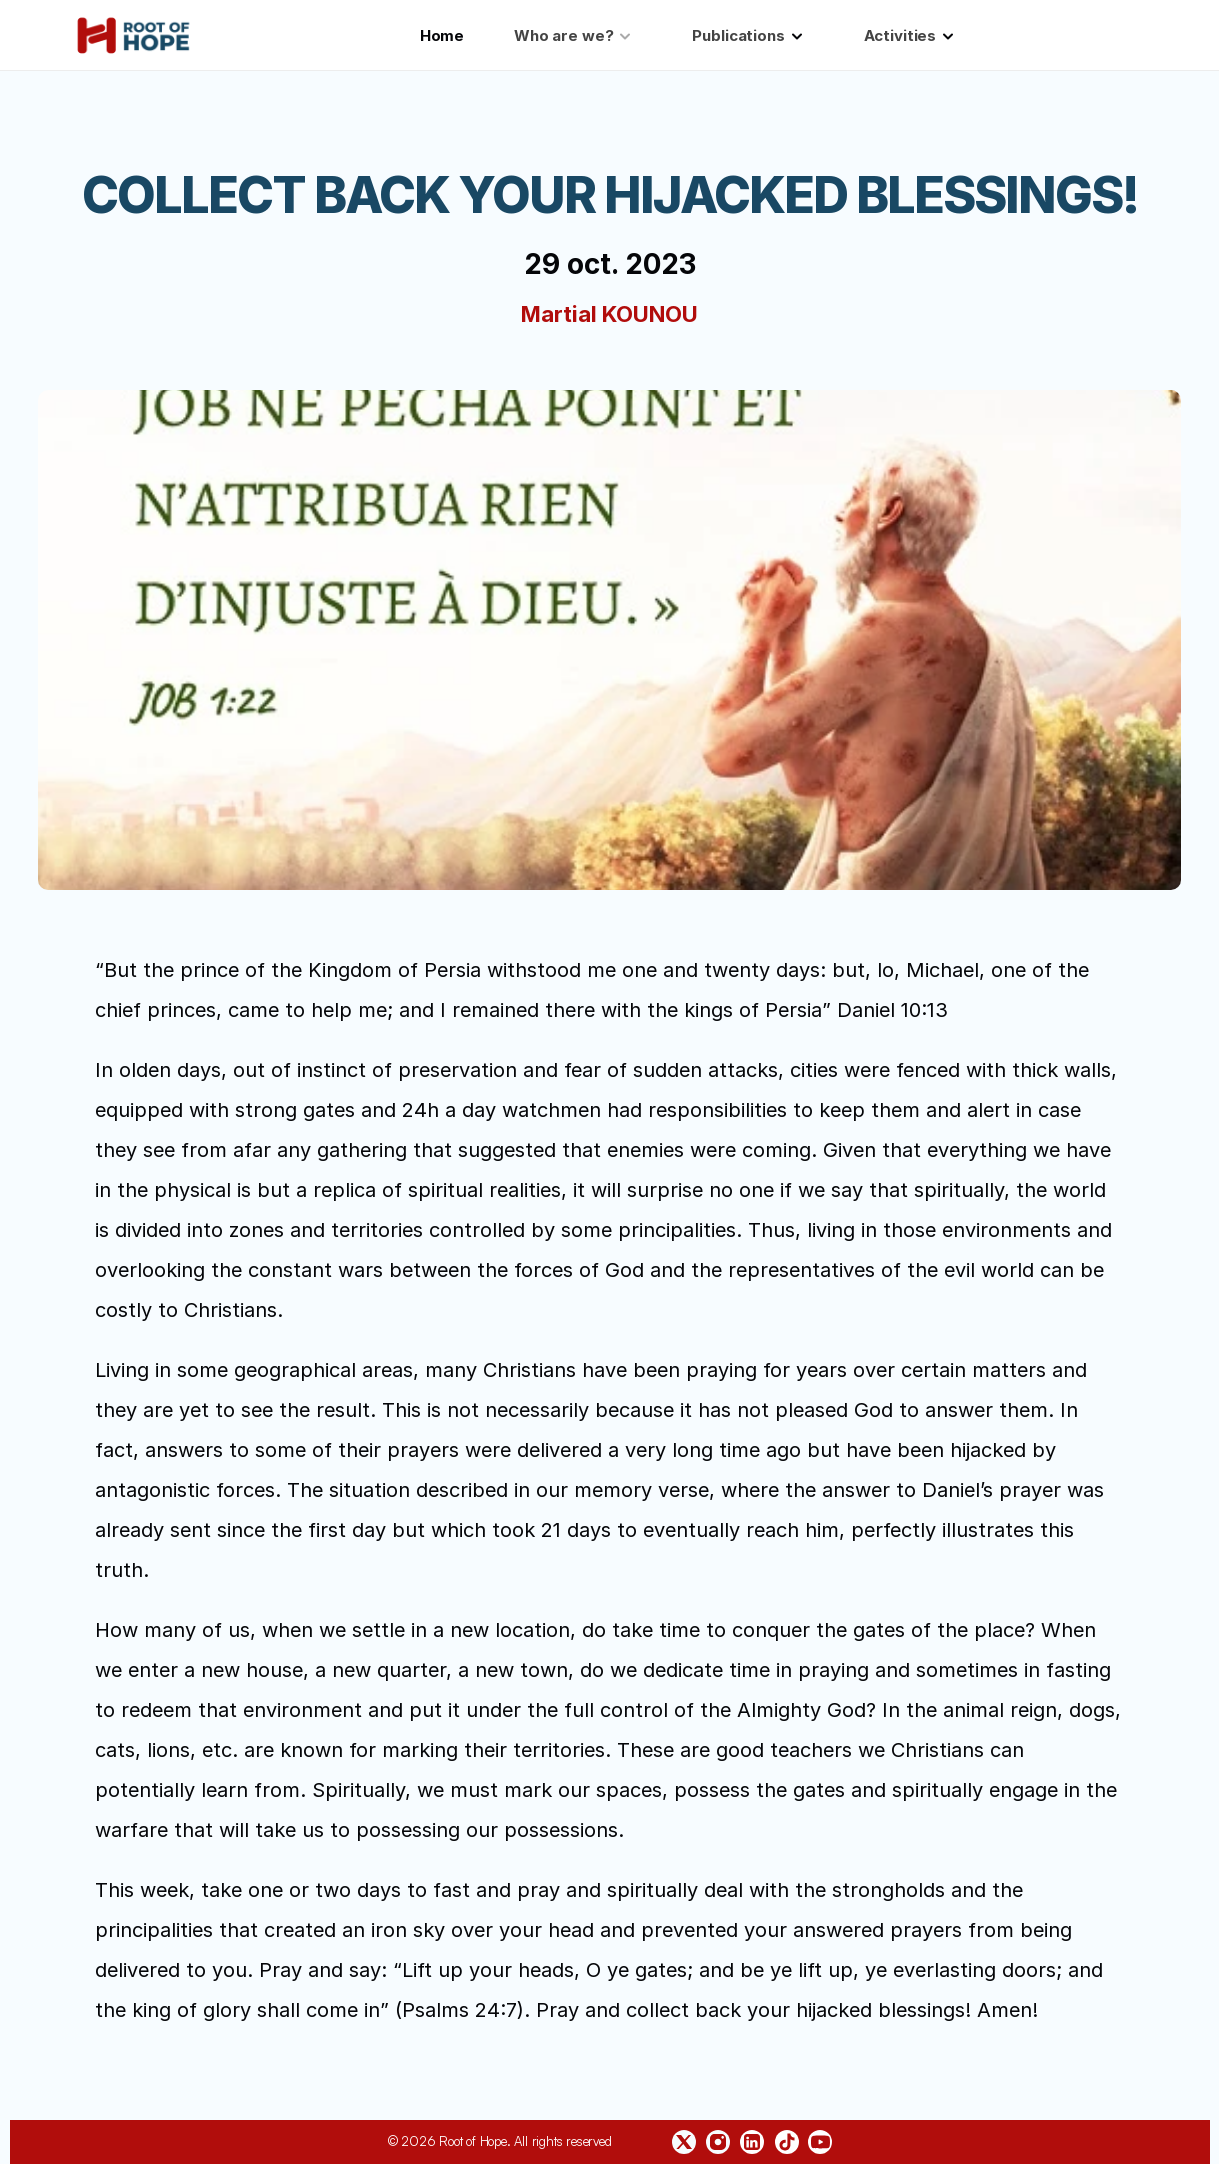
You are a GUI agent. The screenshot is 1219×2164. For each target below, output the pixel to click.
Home (442, 35)
